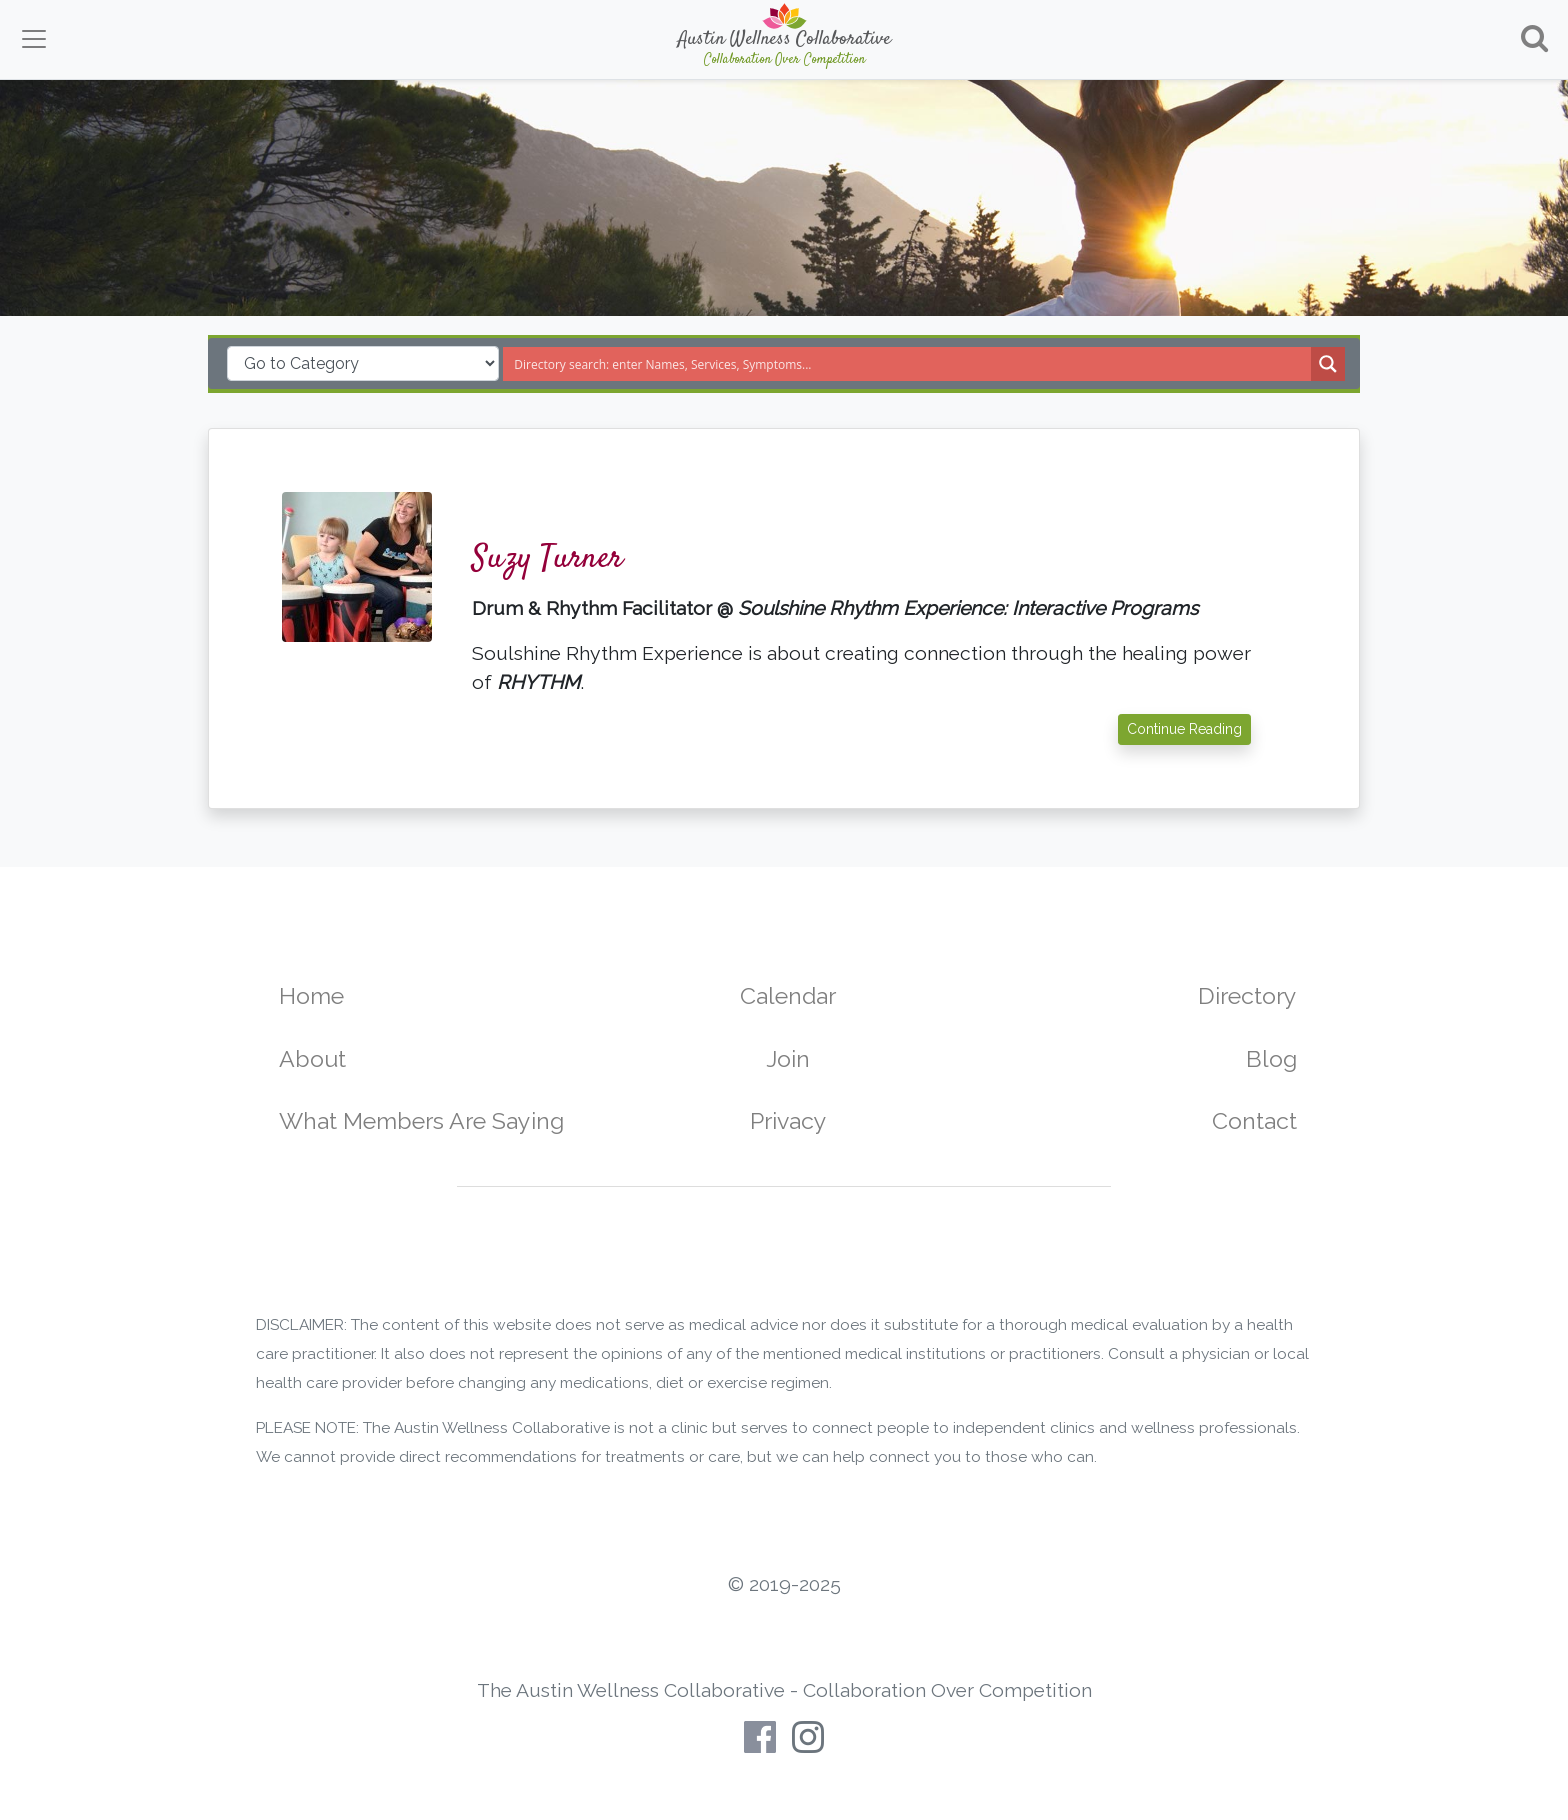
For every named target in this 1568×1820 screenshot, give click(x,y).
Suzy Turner (547, 559)
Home (311, 995)
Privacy (788, 1120)
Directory (1247, 995)
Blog (1271, 1058)
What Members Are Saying (421, 1120)
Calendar (788, 995)
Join (788, 1058)
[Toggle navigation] (34, 39)
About (312, 1058)
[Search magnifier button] (1328, 364)
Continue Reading (1184, 729)
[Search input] (908, 364)
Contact (1254, 1120)
